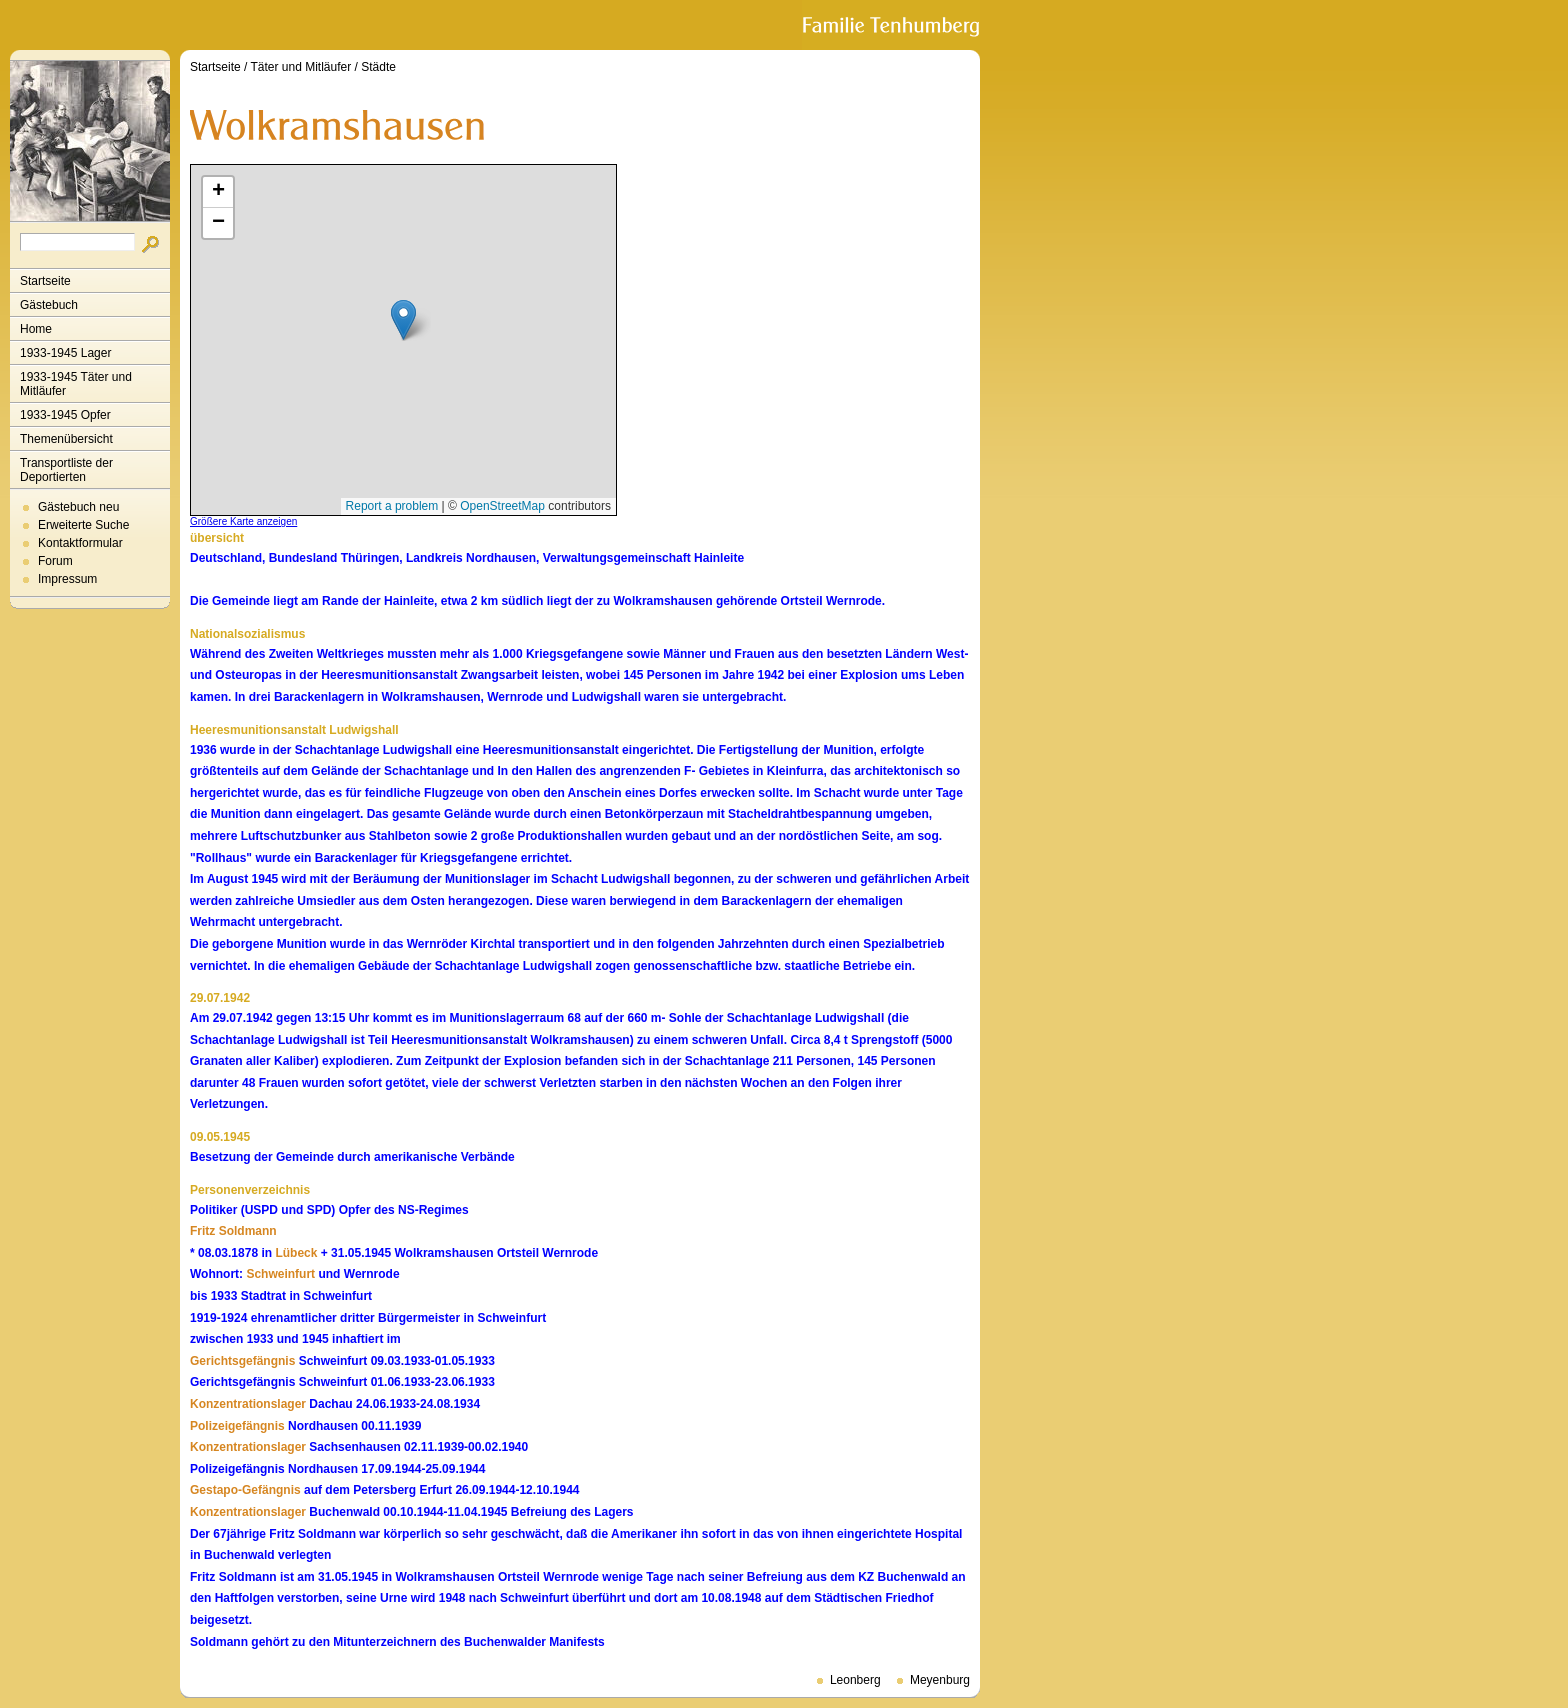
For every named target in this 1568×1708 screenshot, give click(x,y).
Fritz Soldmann (233, 1231)
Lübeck (296, 1253)
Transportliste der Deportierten (66, 470)
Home (36, 329)
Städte (378, 67)
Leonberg (855, 1680)
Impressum (67, 579)
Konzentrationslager (248, 1404)
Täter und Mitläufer (301, 67)
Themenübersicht (66, 439)
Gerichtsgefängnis (242, 1361)
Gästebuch (49, 305)
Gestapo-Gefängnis (245, 1490)
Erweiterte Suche (83, 525)
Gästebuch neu (78, 507)
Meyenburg (940, 1680)
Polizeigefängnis (237, 1426)
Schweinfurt (280, 1274)
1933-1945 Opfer (65, 415)
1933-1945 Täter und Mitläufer (76, 384)
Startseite (45, 281)
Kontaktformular (80, 543)
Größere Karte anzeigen (243, 521)
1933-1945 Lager (65, 353)
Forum (55, 561)
